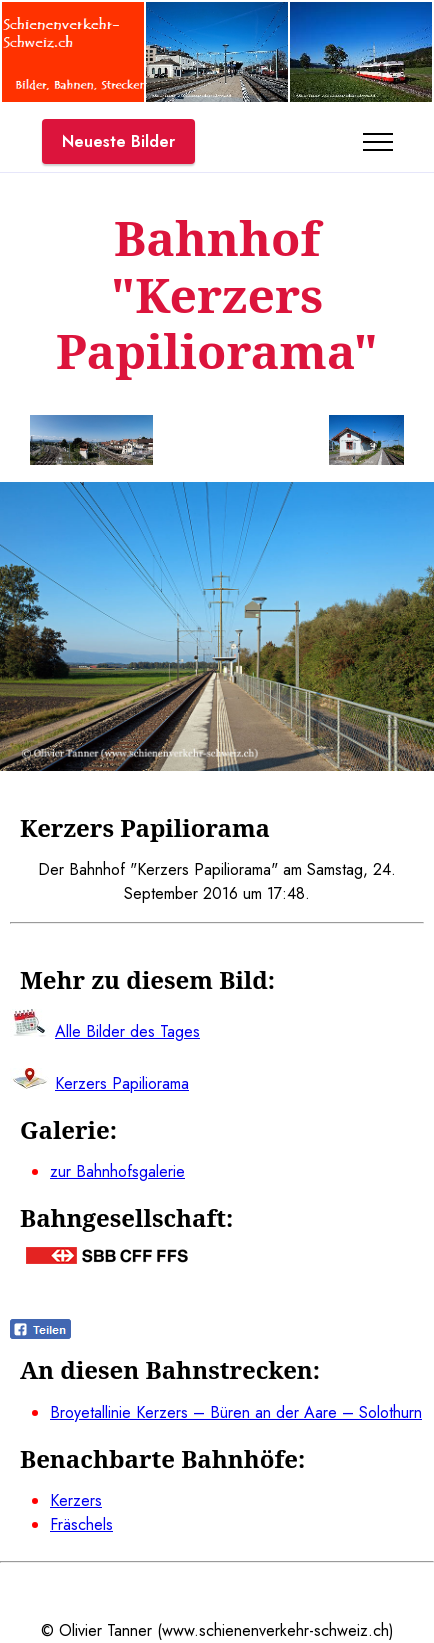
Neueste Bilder (118, 141)
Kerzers (76, 1500)
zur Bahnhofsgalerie (117, 1171)
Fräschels (81, 1524)
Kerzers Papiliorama (122, 1083)
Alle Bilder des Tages (127, 1031)
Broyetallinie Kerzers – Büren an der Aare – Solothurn (236, 1412)
